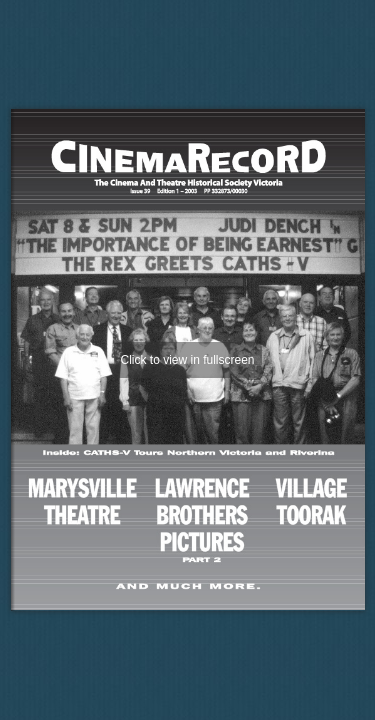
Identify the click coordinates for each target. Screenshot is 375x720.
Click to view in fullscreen (187, 360)
